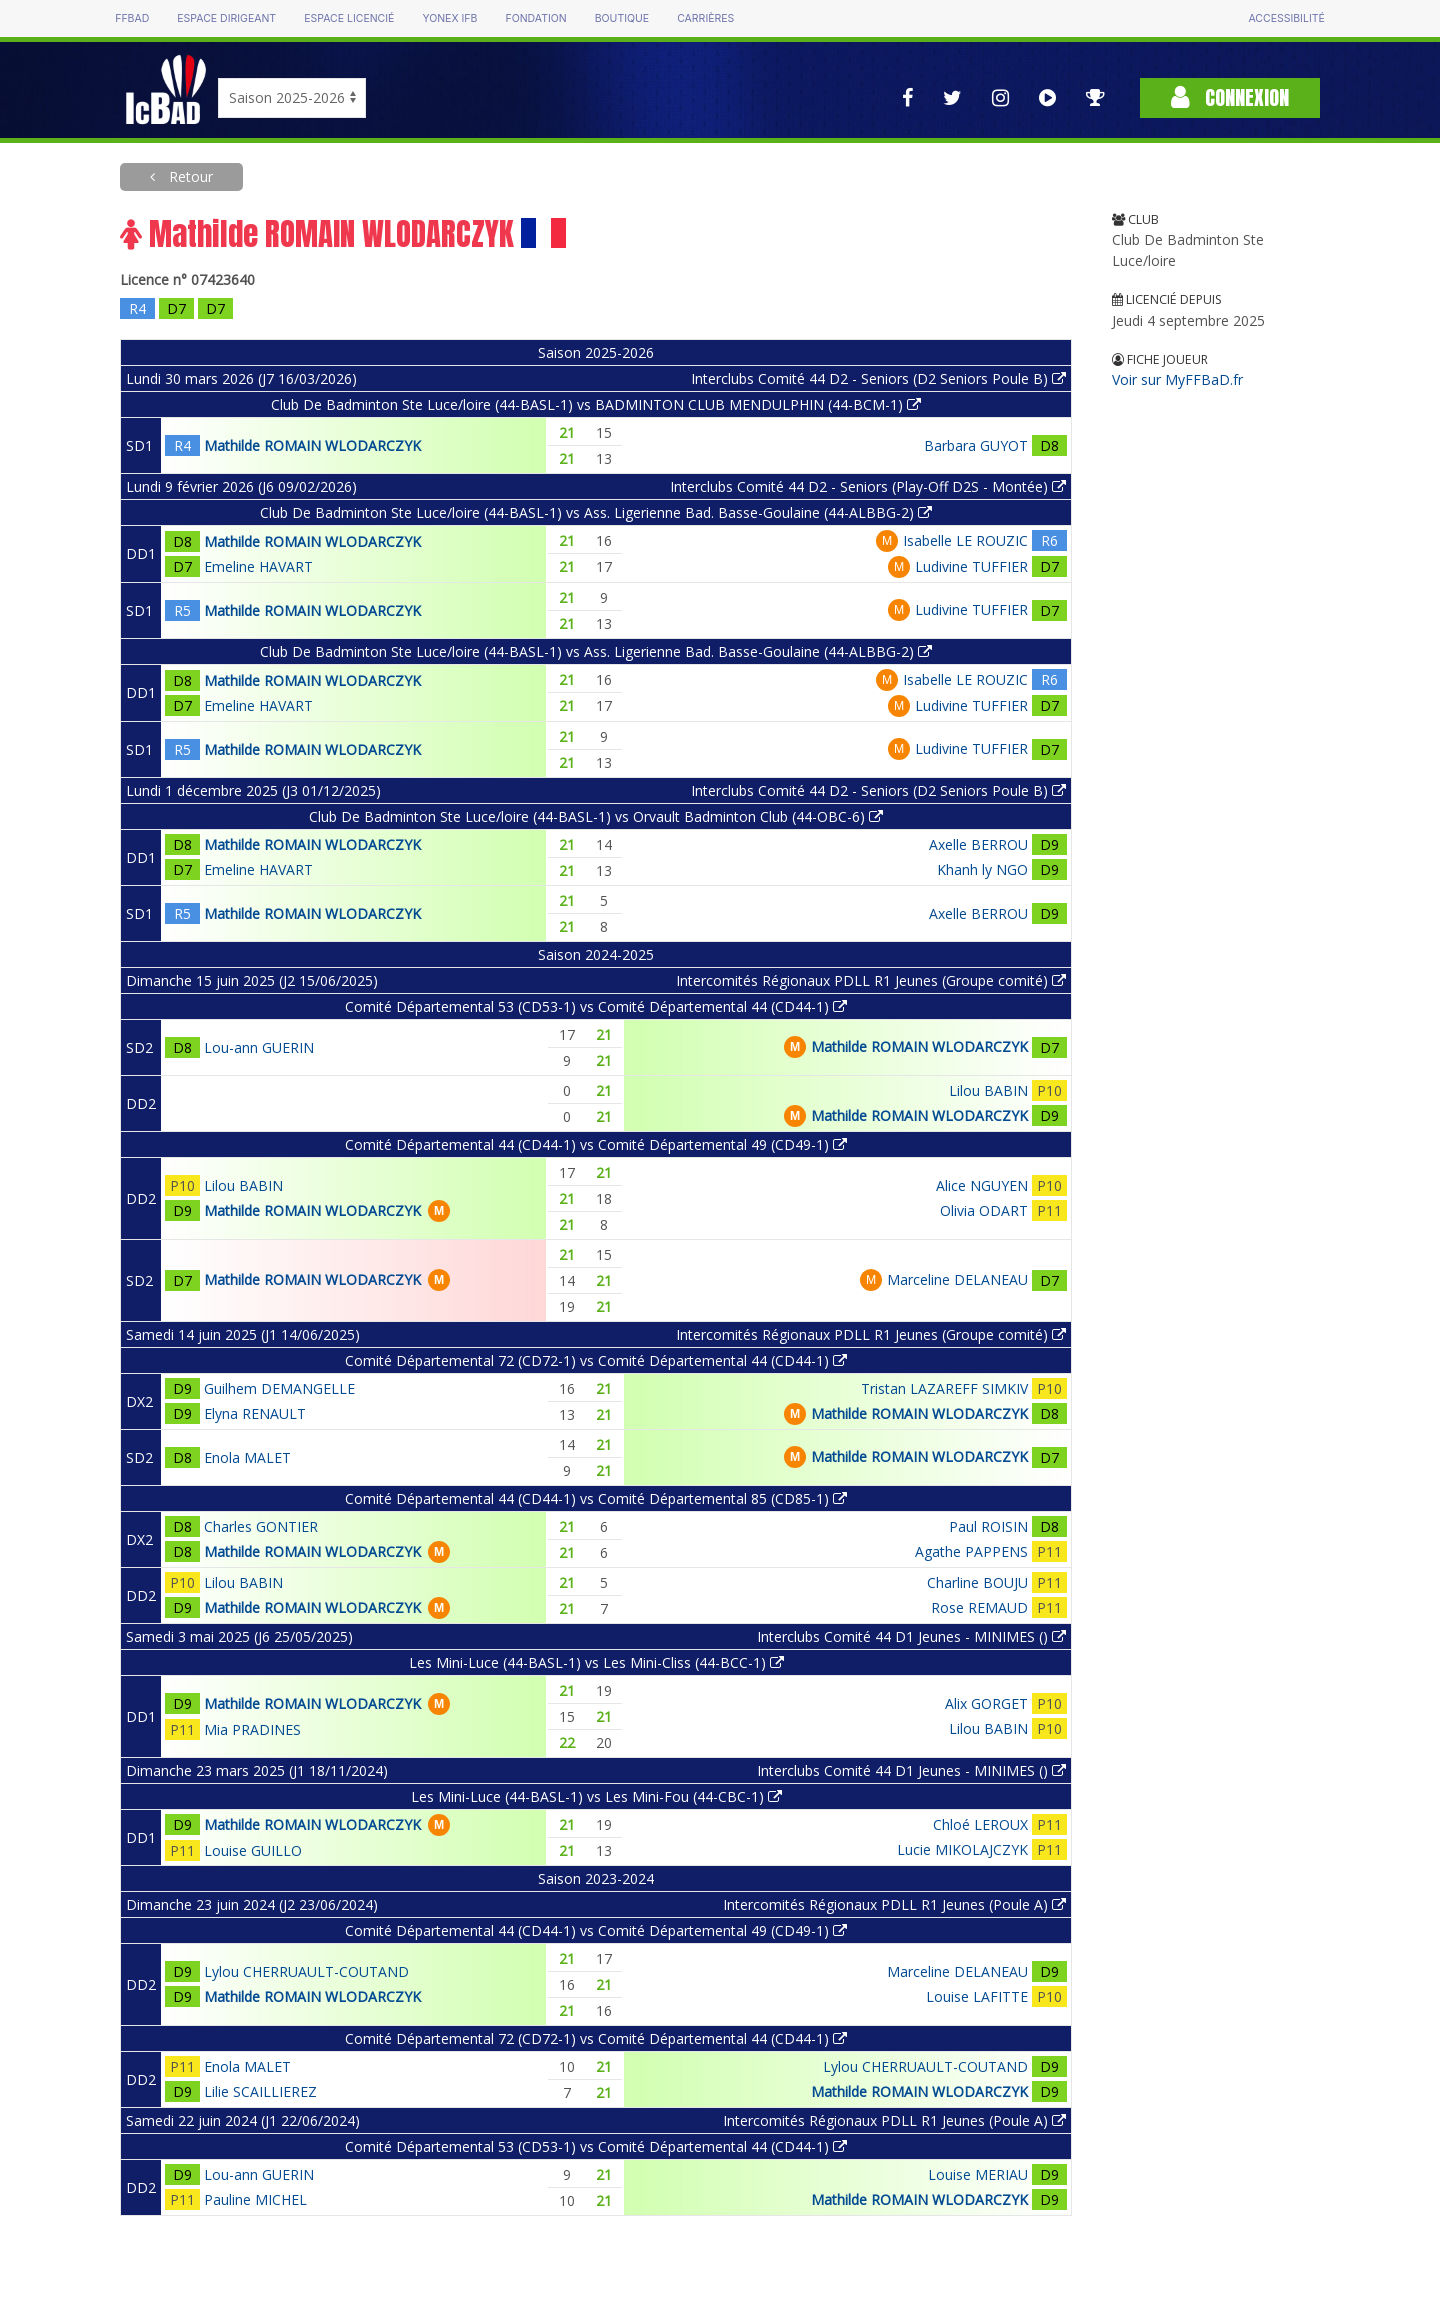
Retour (189, 176)
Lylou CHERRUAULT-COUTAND (306, 1971)
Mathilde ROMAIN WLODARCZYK (312, 445)
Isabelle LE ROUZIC (965, 540)
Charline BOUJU (977, 1582)
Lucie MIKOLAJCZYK (962, 1849)
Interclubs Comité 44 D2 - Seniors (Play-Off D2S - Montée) (868, 486)
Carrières (705, 18)
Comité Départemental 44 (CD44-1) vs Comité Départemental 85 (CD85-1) (596, 1498)
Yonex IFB (449, 18)
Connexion (1230, 97)
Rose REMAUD (979, 1607)
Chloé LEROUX (980, 1824)
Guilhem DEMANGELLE (279, 1388)
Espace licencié (349, 18)
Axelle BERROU (978, 844)
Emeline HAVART (258, 566)
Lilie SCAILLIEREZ (260, 2091)
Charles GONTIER (261, 1526)
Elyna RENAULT (255, 1413)
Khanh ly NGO (982, 869)
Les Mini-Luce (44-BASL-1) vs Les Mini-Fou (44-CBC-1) (596, 1796)
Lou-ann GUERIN (259, 1047)
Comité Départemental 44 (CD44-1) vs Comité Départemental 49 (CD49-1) (596, 1144)
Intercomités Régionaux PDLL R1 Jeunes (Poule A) (894, 1904)
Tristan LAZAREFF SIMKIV (944, 1388)
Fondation (535, 18)
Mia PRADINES (252, 1729)
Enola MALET (247, 1457)
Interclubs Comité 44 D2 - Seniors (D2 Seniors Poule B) (878, 378)
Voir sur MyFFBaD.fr (1177, 379)
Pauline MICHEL (255, 2199)
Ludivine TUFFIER (971, 566)
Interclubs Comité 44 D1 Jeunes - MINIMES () (911, 1636)
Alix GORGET (986, 1703)
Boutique (622, 18)
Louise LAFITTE (977, 1996)
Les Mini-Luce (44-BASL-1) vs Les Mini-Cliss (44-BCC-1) (596, 1662)
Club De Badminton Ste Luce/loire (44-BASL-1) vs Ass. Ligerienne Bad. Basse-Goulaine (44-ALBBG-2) (596, 512)
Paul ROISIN (988, 1526)
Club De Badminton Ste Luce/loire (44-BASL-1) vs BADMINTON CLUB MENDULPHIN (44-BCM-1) (596, 404)
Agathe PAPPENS (971, 1551)
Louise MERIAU (978, 2174)
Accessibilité (1286, 18)
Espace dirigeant (226, 18)
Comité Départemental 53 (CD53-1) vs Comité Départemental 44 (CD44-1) (596, 1006)
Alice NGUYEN (982, 1185)
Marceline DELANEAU (957, 1279)
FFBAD (132, 18)
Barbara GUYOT (976, 445)
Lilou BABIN (988, 1090)
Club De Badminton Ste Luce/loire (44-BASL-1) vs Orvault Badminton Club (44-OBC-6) (596, 816)
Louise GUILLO (253, 1850)
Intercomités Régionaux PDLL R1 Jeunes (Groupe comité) (871, 980)
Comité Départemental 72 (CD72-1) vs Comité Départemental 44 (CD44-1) (596, 1360)
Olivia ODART (984, 1210)
